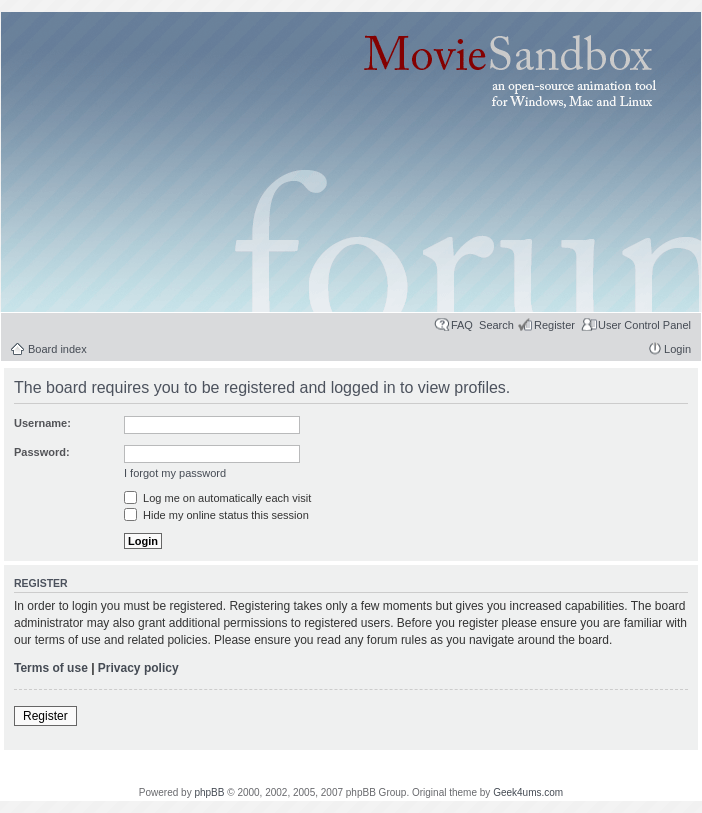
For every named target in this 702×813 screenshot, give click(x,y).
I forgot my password (175, 473)
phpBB (209, 792)
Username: (42, 423)
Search (496, 325)
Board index (57, 349)
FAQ (462, 325)
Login (677, 349)
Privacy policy (138, 668)
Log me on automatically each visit (217, 498)
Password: (42, 452)
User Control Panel (644, 325)
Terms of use (51, 668)
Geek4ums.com (528, 792)
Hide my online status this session (216, 515)
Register (554, 325)
